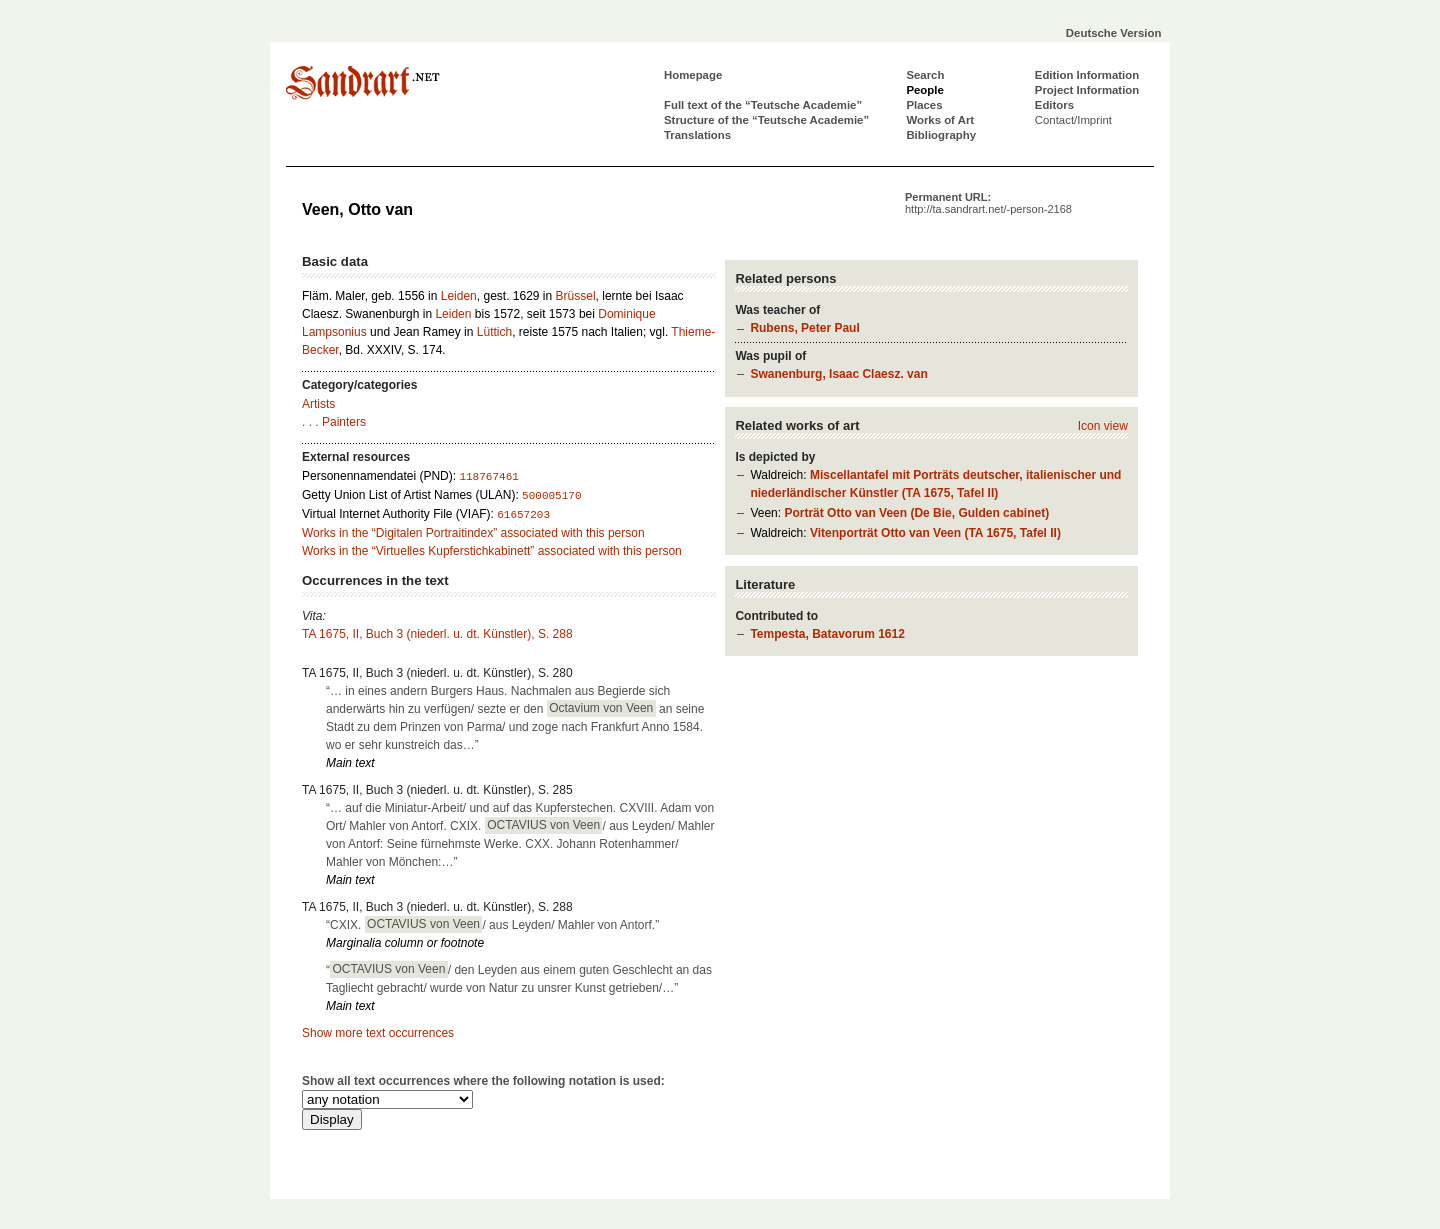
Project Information (1087, 90)
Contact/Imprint (1073, 120)
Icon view (1103, 426)
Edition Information (1087, 75)
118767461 (488, 477)
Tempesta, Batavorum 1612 (827, 634)
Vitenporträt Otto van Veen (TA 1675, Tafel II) (935, 533)
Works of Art (940, 120)
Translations (697, 135)
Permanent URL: (988, 203)
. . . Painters (334, 422)
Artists (318, 404)
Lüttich (494, 332)
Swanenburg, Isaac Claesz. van (838, 374)
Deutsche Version (1114, 33)
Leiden (459, 296)
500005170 (551, 496)
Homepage (693, 75)
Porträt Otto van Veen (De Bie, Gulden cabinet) (916, 513)
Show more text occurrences (378, 1033)
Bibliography (941, 135)
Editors (1054, 105)
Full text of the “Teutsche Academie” (763, 105)
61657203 (523, 515)
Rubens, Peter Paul (804, 328)
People (924, 90)
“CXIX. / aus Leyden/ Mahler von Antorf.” (492, 924)
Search (925, 75)
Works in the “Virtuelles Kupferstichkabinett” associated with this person (492, 551)
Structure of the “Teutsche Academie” (766, 120)
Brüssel (576, 296)
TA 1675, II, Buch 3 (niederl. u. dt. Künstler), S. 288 (437, 634)
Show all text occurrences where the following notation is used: (483, 1081)
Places (924, 105)
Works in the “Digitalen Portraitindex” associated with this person (473, 533)
